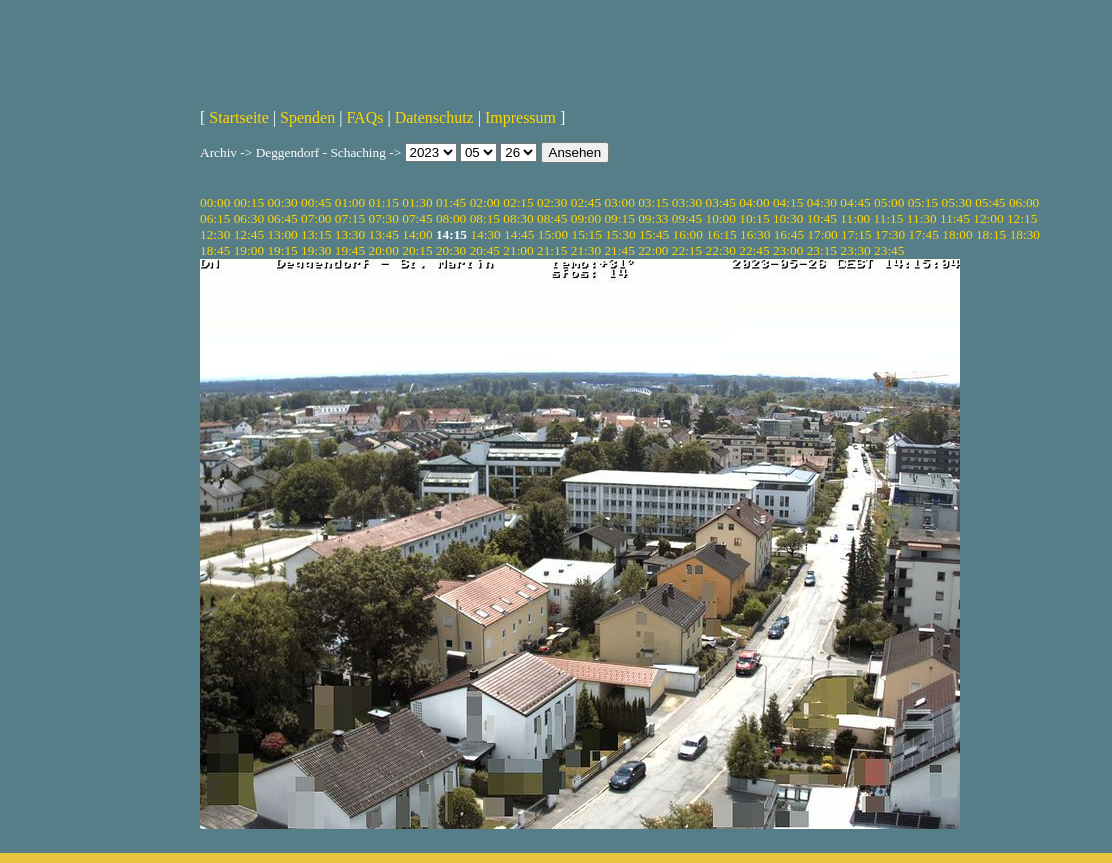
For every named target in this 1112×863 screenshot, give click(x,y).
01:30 (417, 202)
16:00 (688, 234)
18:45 (215, 250)
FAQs (364, 117)
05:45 (990, 202)
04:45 (855, 202)
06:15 (215, 218)
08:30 (518, 218)
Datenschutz (434, 117)
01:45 (451, 202)
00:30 (282, 202)
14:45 (519, 234)
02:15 (518, 202)
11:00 (855, 218)
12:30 (215, 234)
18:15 (991, 234)
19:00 (249, 250)
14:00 (417, 234)
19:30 (316, 250)
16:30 (755, 234)
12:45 (249, 234)
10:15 (754, 218)
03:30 (687, 202)
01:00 (350, 202)
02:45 (586, 202)
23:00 (788, 250)
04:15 (788, 202)
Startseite (239, 117)
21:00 (518, 250)
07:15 (350, 218)
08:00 (451, 218)
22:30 (721, 250)
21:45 (619, 250)
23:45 (889, 250)
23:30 (855, 250)
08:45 (552, 218)
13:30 (350, 234)
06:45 (282, 218)
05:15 (923, 202)
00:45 (316, 202)
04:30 (822, 202)
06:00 (1024, 202)
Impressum (520, 117)
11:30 (922, 218)
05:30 (956, 202)
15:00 (553, 234)
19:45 (350, 250)
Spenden (307, 117)
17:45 (924, 234)
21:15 (552, 250)
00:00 (215, 202)
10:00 (721, 218)
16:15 (721, 234)
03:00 (619, 202)
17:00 (822, 234)
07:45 (417, 218)
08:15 (485, 218)
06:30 (249, 218)
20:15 (417, 250)
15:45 (654, 234)
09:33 (653, 218)
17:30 (890, 234)
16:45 (789, 234)
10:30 (788, 218)
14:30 (485, 234)
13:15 (316, 234)
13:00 (282, 234)
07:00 (316, 218)
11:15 (889, 218)
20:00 (384, 250)
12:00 (988, 218)
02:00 (485, 202)
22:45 (754, 250)
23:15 (822, 250)
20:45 (485, 250)
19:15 (282, 250)
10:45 (822, 218)
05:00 (889, 202)
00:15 (249, 202)
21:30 (586, 250)
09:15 (619, 218)
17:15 (856, 234)
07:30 (384, 218)
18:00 (957, 234)
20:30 (451, 250)
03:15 (653, 202)
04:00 (754, 202)
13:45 (384, 234)
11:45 (955, 218)
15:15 (586, 234)
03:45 (721, 202)
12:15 (1022, 218)
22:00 (653, 250)
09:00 (586, 218)
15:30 (620, 234)
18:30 (1025, 234)
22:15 (687, 250)
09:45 (687, 218)
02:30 (552, 202)
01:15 (384, 202)
